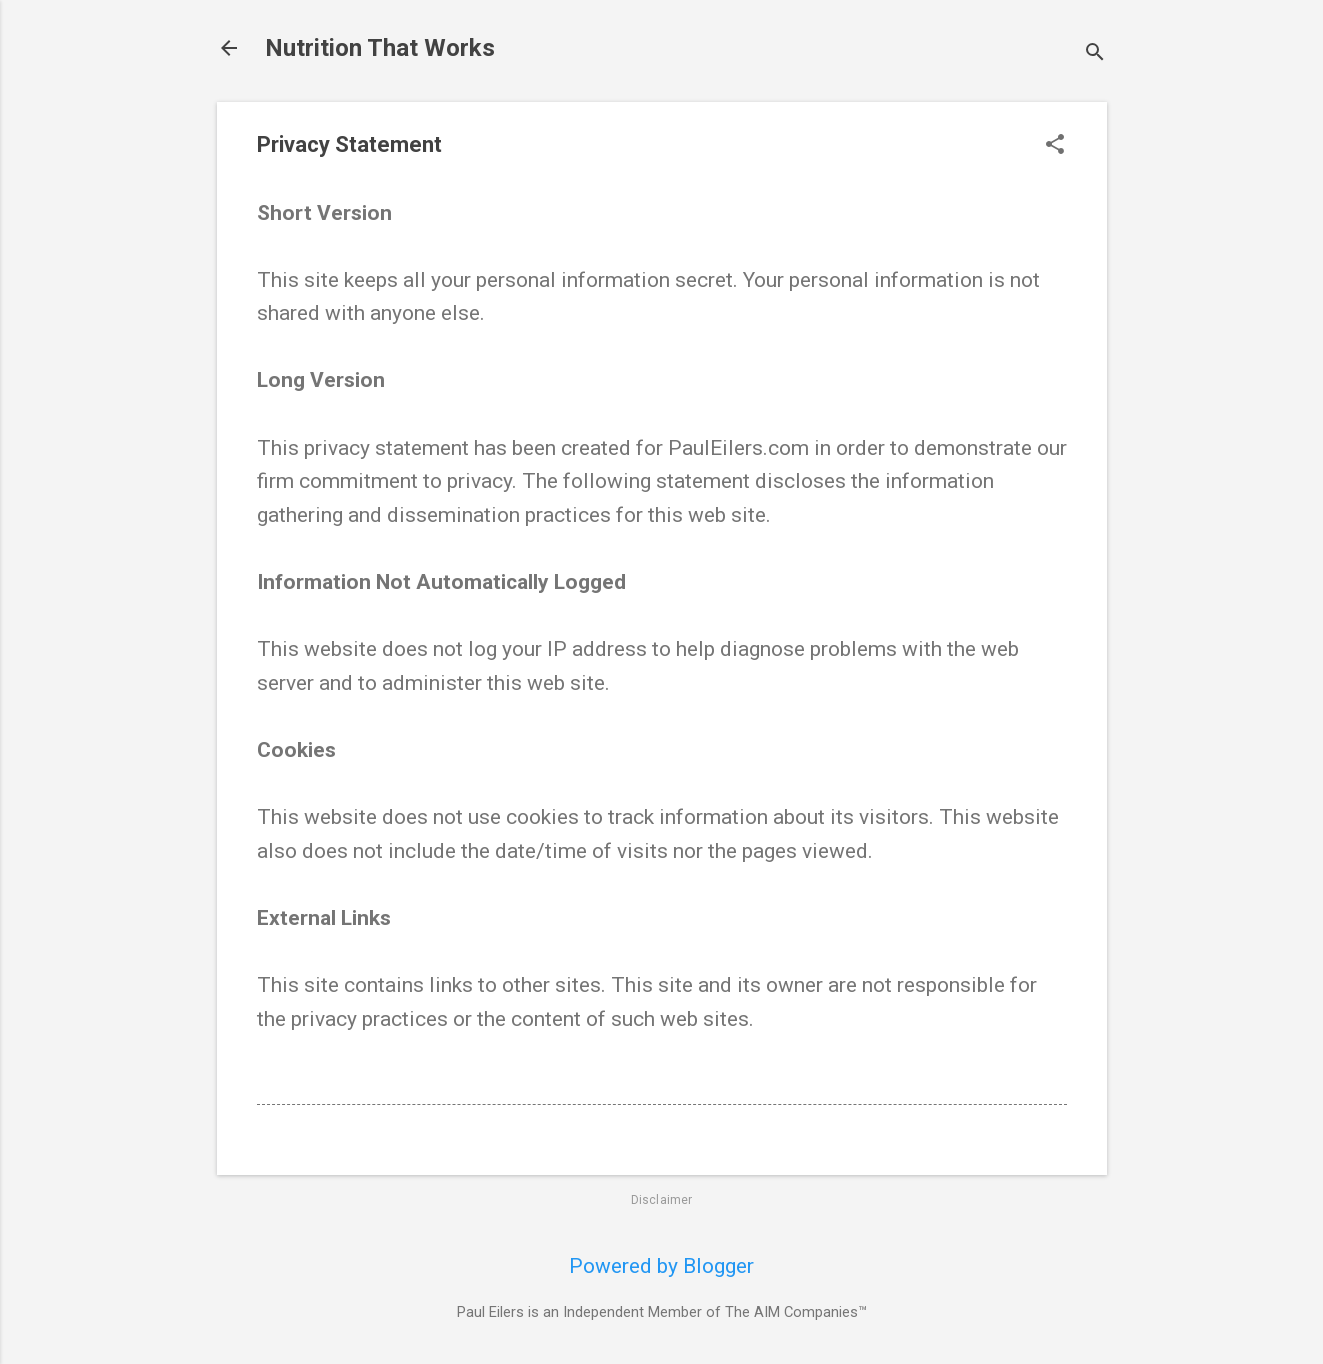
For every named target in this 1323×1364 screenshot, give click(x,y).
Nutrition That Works (380, 48)
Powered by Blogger (661, 1266)
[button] (1055, 146)
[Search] (1095, 54)
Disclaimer (662, 1200)
